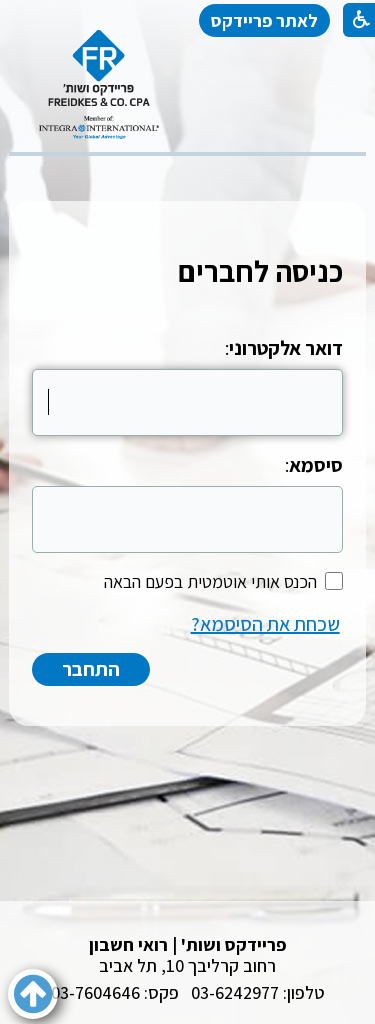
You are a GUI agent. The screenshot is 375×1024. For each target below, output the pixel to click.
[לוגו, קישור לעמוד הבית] (99, 84)
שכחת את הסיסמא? (265, 624)
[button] (33, 994)
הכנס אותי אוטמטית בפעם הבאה (210, 581)
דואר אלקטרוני (286, 348)
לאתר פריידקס (264, 20)
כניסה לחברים (260, 271)
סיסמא (316, 465)
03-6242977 (235, 992)
